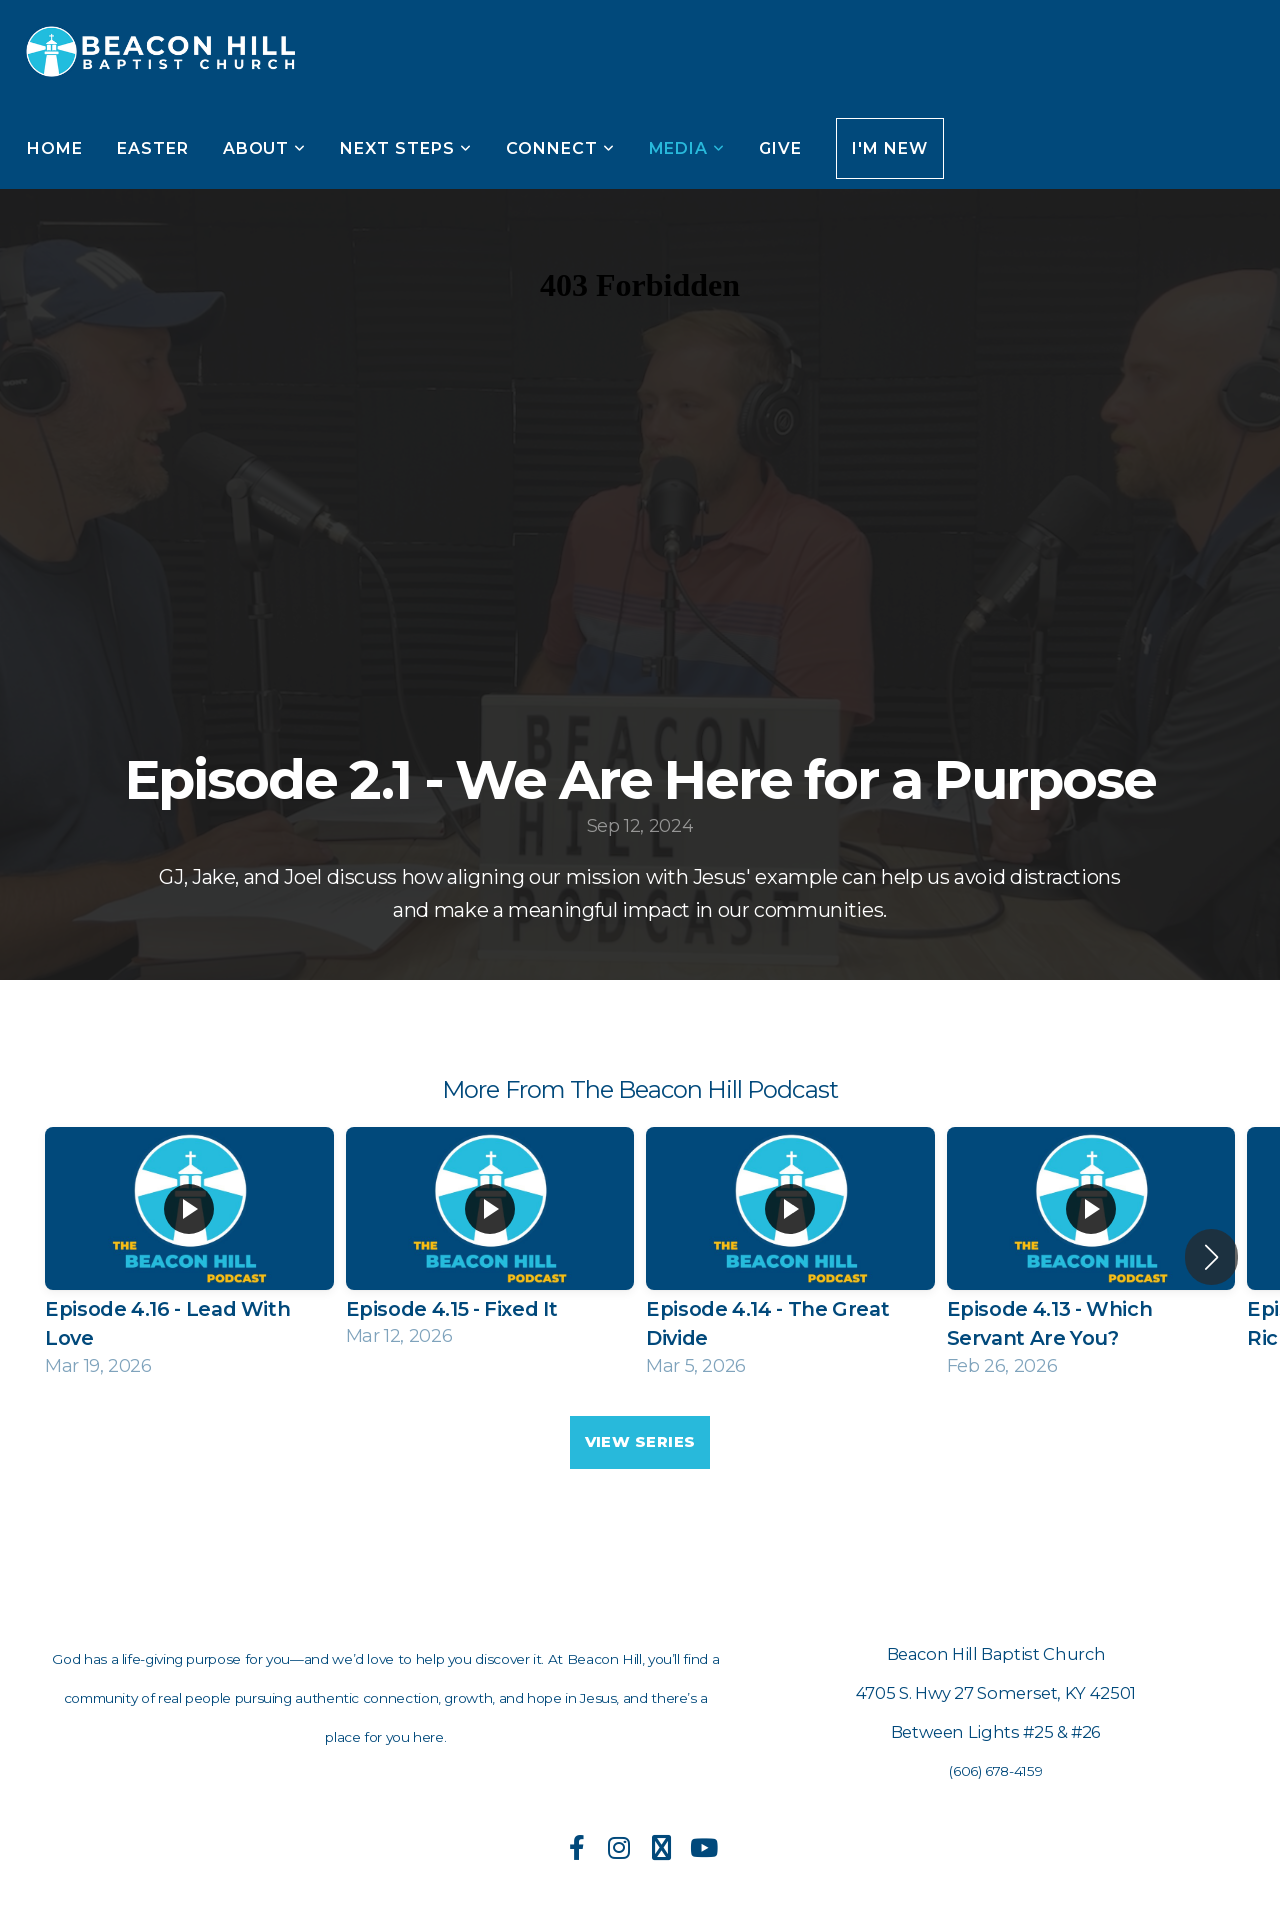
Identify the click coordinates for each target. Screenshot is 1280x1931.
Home (55, 148)
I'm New (890, 148)
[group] (189, 1256)
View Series (640, 1441)
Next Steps (406, 148)
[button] (1211, 1257)
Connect (560, 148)
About (265, 148)
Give (780, 148)
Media (687, 148)
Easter (153, 148)
